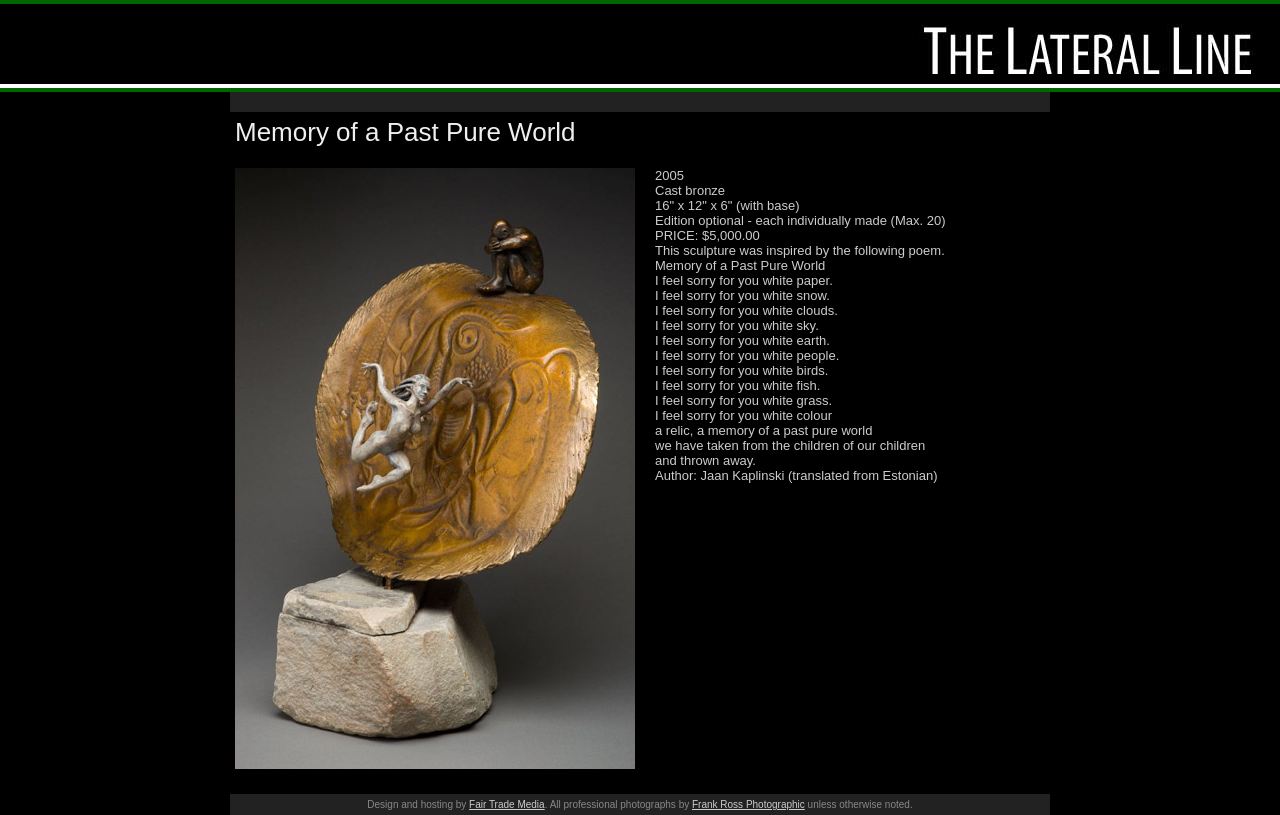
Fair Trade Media (507, 804)
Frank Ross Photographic (748, 804)
